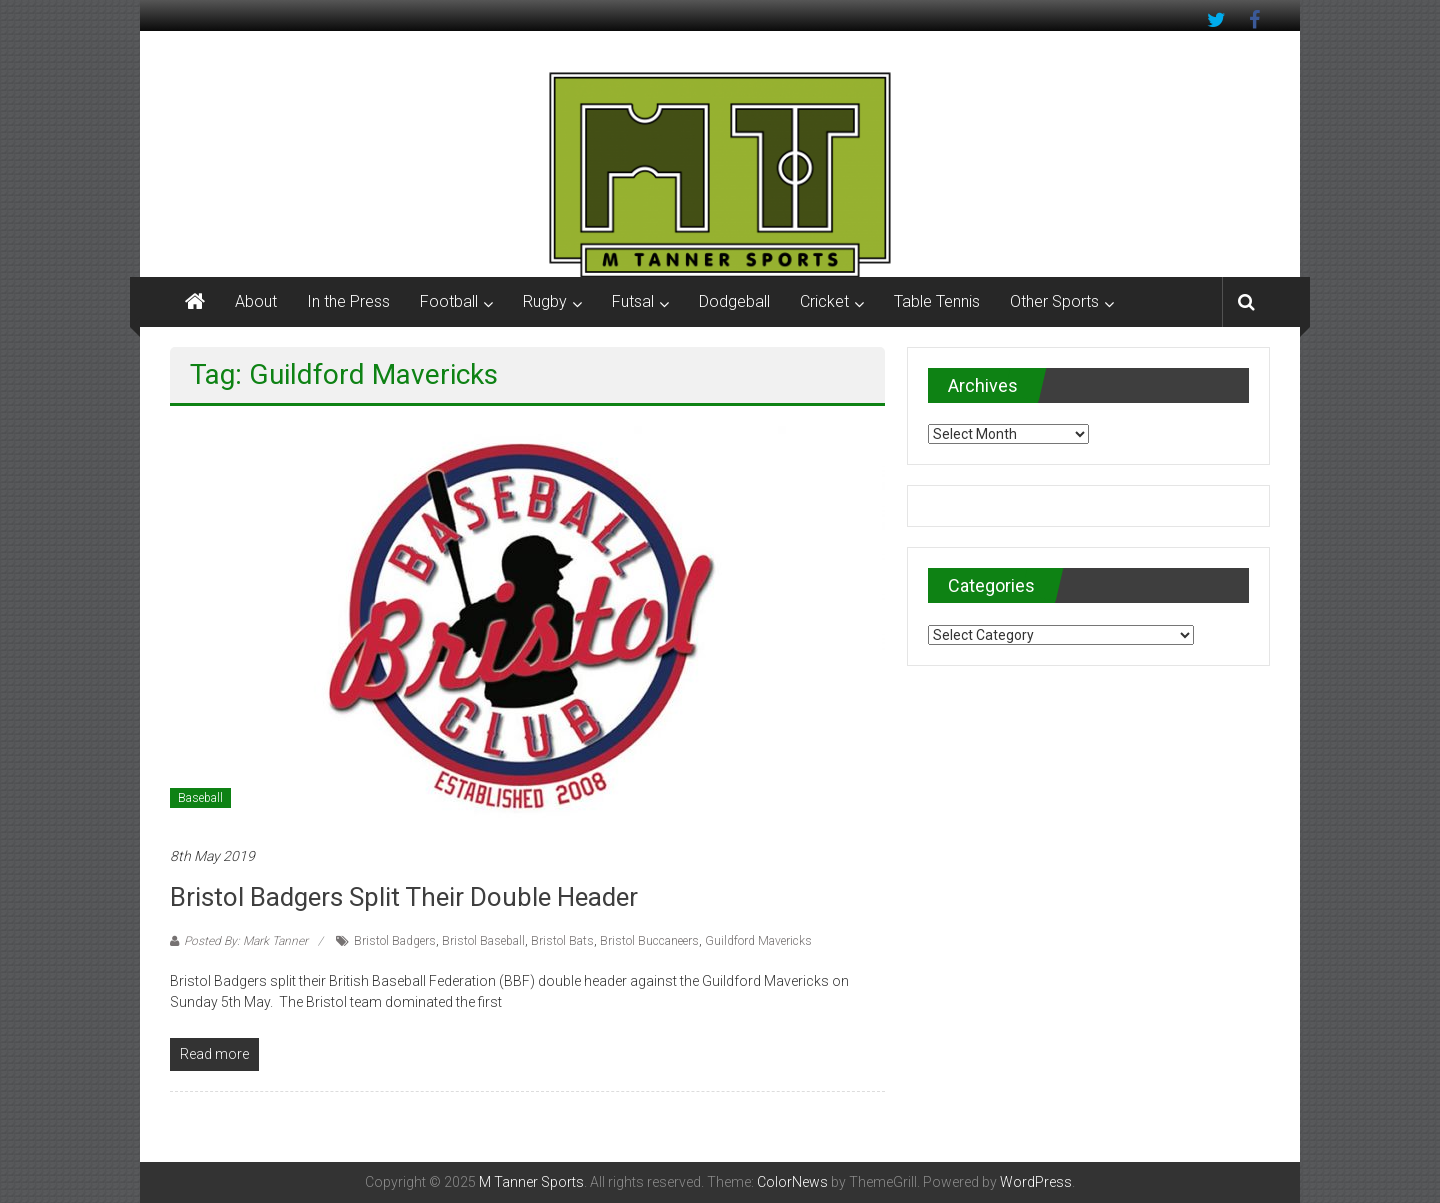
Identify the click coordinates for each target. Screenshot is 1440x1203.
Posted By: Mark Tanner (246, 941)
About (256, 301)
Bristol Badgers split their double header (404, 897)
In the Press (348, 301)
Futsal (633, 301)
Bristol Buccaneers (649, 941)
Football (449, 301)
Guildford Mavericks (758, 941)
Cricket (824, 301)
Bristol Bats (562, 941)
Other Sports (1054, 301)
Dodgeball (734, 301)
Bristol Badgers (395, 941)
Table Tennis (937, 301)
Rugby (545, 301)
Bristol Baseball (483, 941)
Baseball (200, 798)
